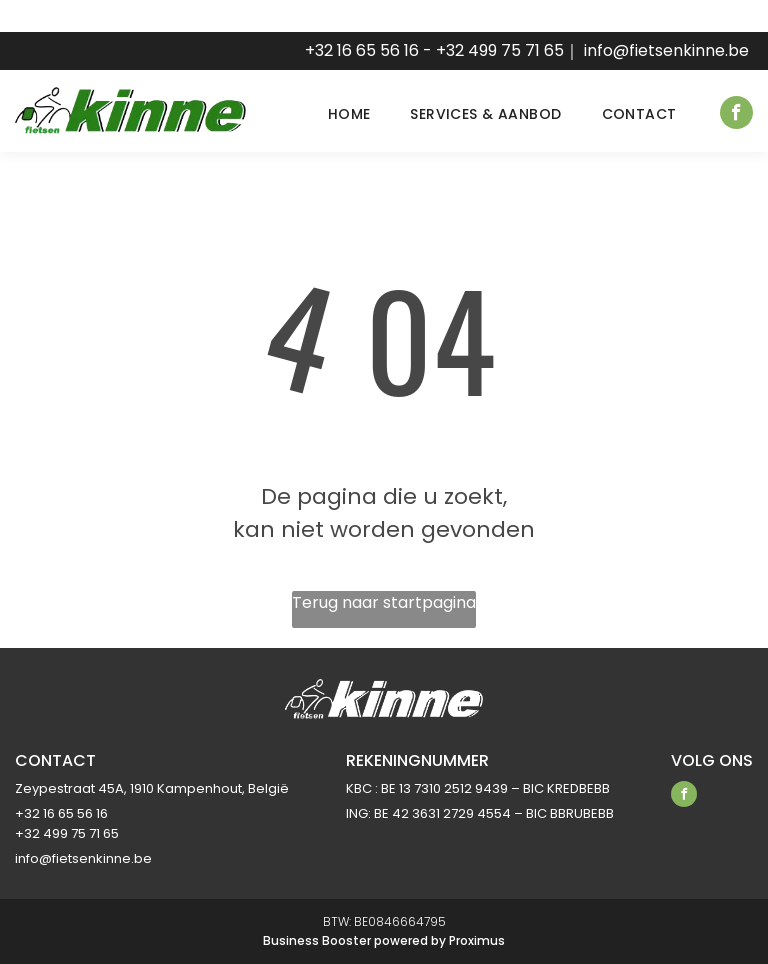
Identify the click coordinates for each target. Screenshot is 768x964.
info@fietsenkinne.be (666, 50)
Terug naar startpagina (384, 602)
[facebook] (736, 115)
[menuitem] (329, 114)
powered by (410, 940)
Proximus (477, 940)
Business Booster (317, 940)
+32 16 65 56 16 (362, 50)
